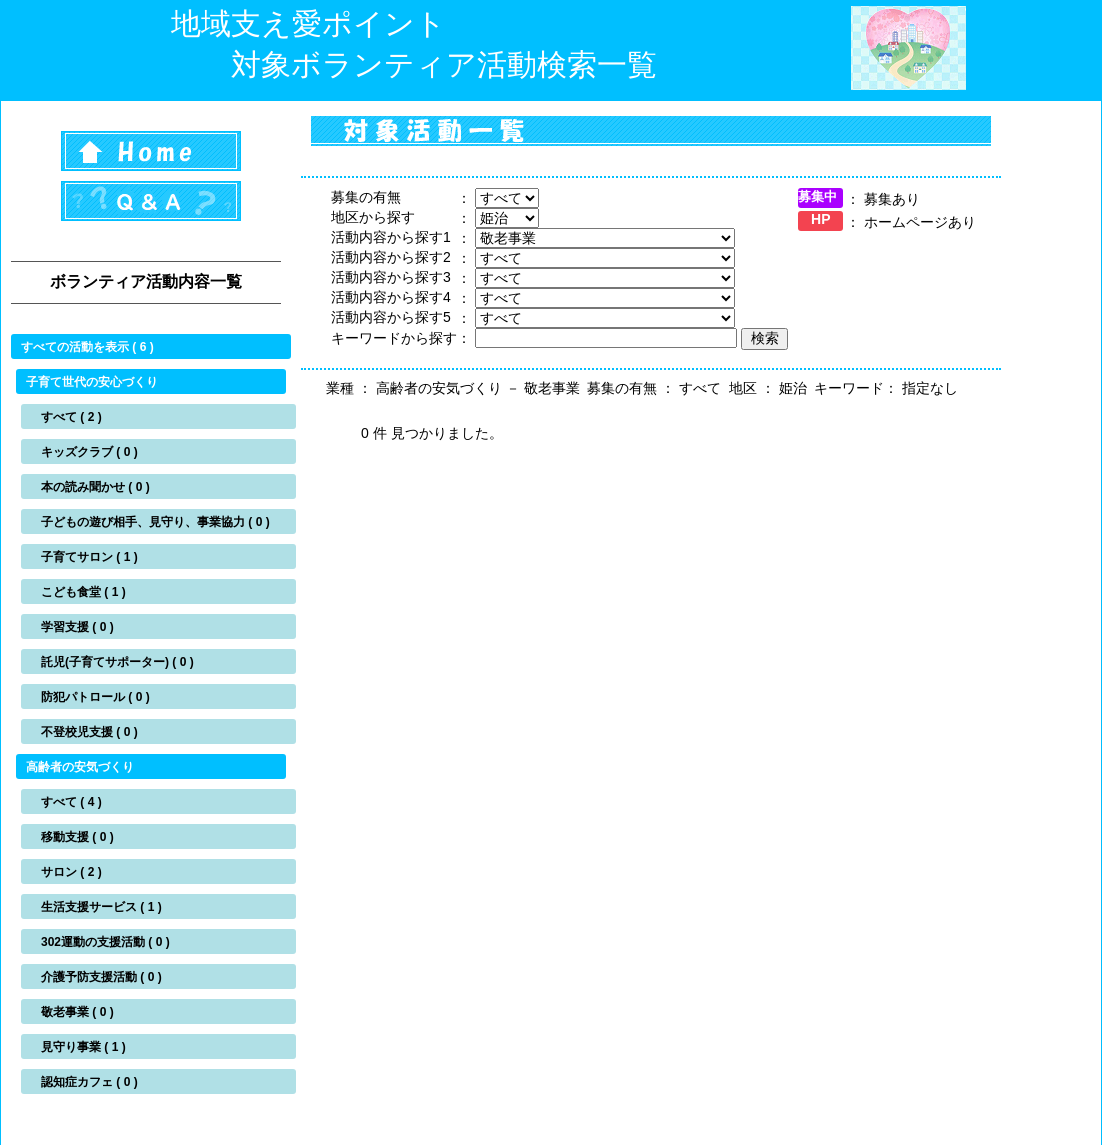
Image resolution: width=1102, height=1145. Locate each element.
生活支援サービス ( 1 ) (101, 907)
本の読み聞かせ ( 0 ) (95, 487)
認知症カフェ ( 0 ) (89, 1082)
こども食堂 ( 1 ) (83, 592)
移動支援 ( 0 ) (77, 837)
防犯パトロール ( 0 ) (95, 697)
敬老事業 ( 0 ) (77, 1012)
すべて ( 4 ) (71, 802)
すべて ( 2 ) (71, 417)
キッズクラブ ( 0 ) (89, 452)
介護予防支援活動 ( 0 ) (101, 977)
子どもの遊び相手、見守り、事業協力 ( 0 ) (155, 522)
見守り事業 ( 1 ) (83, 1047)
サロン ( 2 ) (71, 872)
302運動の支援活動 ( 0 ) (105, 942)
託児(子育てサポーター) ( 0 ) (117, 662)
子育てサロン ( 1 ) (89, 557)
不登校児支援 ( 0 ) (89, 732)
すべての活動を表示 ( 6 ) (87, 347)
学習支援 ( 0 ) (77, 627)
